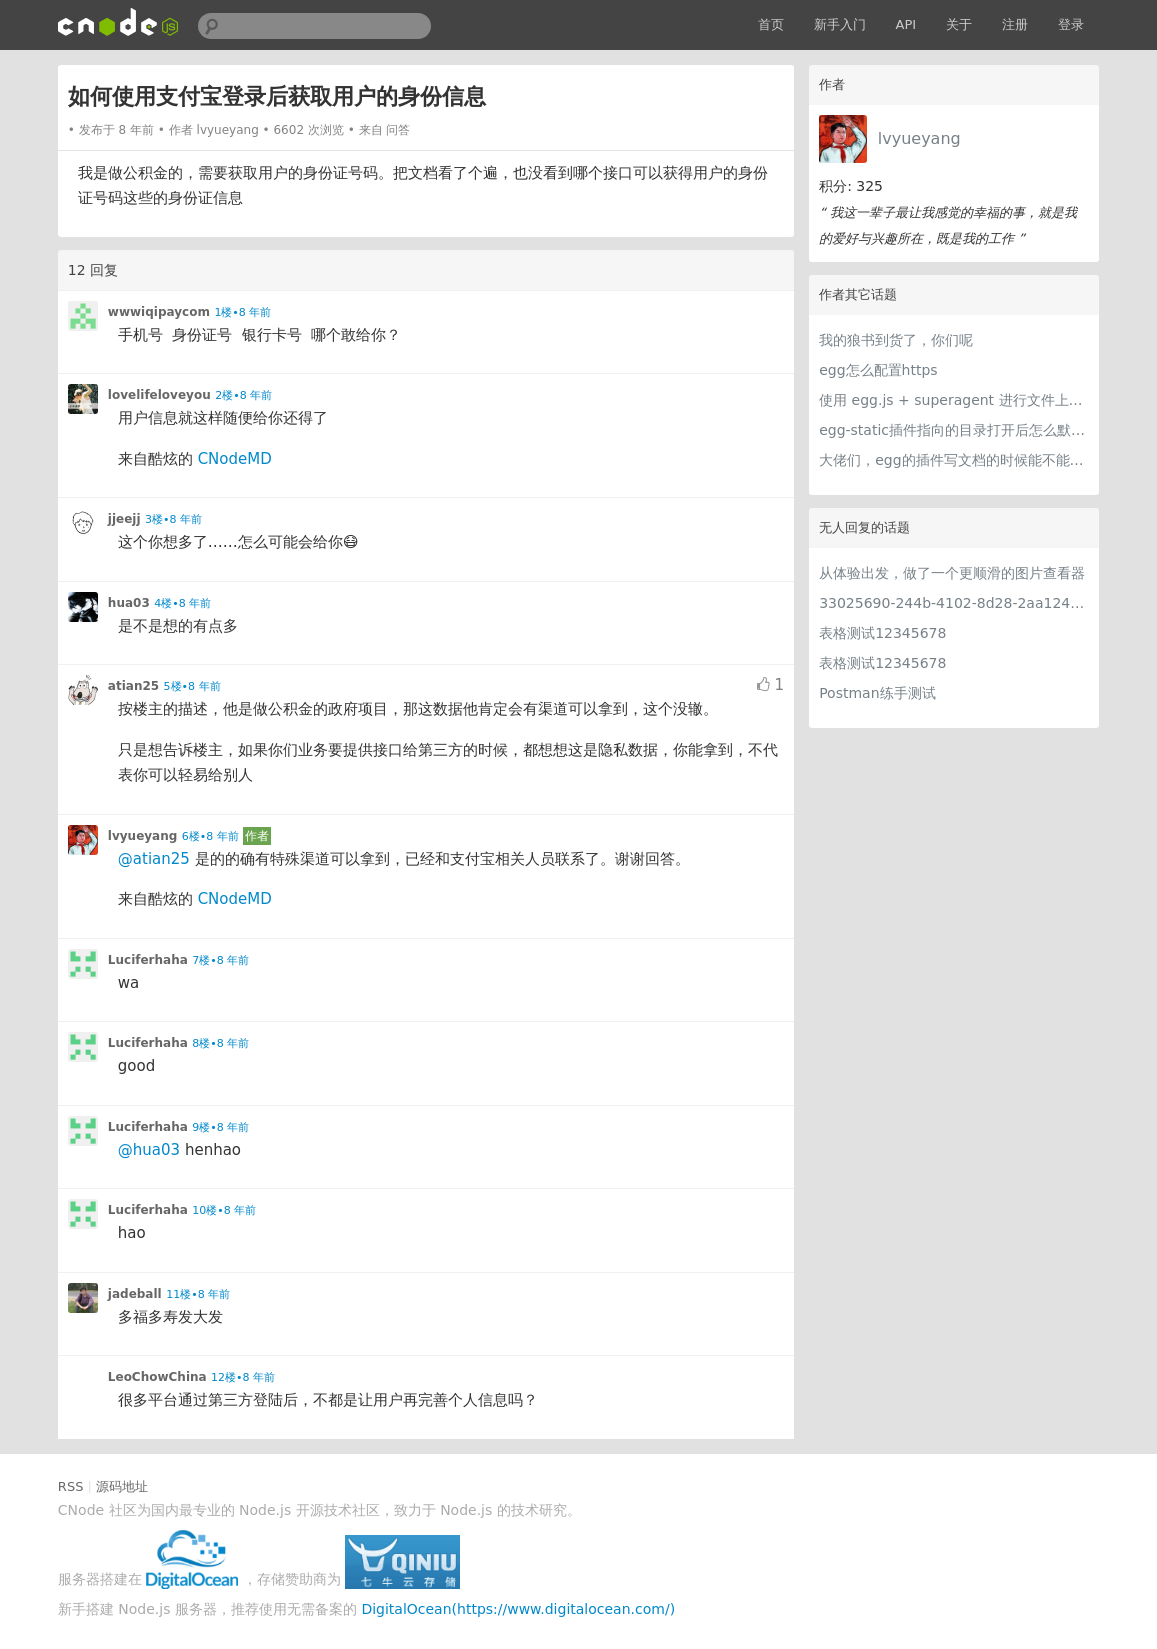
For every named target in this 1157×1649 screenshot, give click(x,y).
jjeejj (124, 519)
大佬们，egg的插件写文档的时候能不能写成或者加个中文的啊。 (954, 460)
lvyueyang (919, 138)
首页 (771, 24)
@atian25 (154, 859)
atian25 (133, 686)
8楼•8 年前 (220, 1043)
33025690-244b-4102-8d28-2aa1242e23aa (954, 603)
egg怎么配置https (878, 370)
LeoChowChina (157, 1377)
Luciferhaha (148, 960)
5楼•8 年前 (192, 686)
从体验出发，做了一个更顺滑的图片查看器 (952, 573)
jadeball (135, 1294)
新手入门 (840, 24)
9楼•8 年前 (220, 1127)
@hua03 (149, 1150)
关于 (959, 24)
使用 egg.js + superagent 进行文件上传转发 (954, 400)
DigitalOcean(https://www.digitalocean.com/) (518, 1609)
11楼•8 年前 (198, 1294)
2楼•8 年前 (243, 395)
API (906, 24)
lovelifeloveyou (159, 395)
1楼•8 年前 (242, 312)
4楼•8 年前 (182, 603)
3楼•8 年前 (173, 519)
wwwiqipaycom (159, 312)
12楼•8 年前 (243, 1377)
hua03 (129, 603)
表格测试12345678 (882, 633)
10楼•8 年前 (224, 1210)
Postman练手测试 (877, 693)
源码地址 (122, 1486)
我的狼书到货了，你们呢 (896, 340)
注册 (1015, 24)
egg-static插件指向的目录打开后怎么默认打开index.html (954, 430)
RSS (71, 1486)
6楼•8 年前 (210, 836)
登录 (1071, 24)
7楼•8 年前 (220, 960)
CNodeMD (235, 459)
